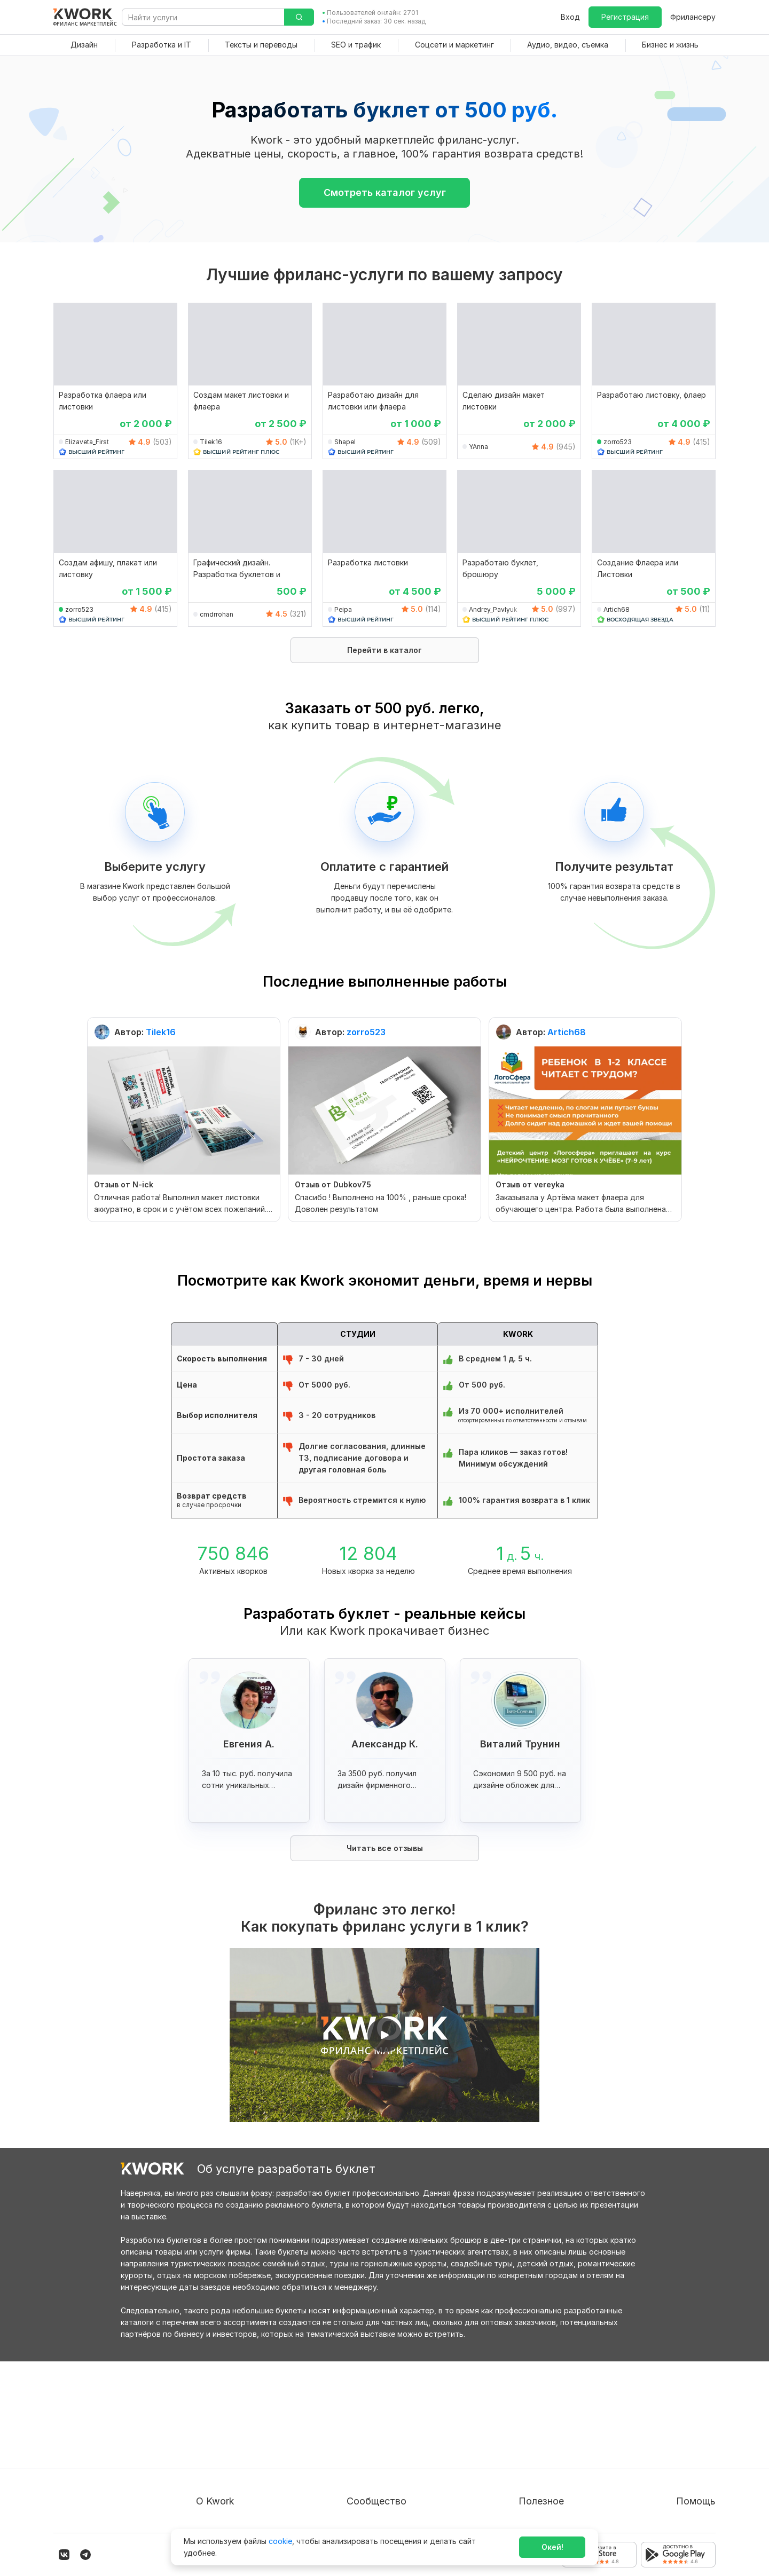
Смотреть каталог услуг (385, 192)
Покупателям (519, 2414)
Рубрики (510, 2490)
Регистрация (625, 16)
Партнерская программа (403, 2433)
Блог (365, 2414)
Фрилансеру (693, 16)
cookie (280, 2541)
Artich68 (616, 609)
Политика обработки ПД (242, 2452)
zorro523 (617, 442)
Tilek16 (211, 442)
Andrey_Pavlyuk (493, 609)
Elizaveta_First (87, 442)
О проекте (215, 2414)
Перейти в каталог (384, 650)
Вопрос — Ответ (673, 2414)
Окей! (552, 2546)
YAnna (478, 447)
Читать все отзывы (385, 1848)
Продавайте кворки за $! (541, 2452)
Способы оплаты (227, 2471)
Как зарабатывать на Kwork (546, 2471)
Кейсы (368, 2452)
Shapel (345, 442)
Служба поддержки (679, 2433)
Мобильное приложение (539, 2510)
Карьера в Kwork (226, 2490)
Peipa (343, 609)
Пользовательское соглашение (254, 2433)
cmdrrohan (216, 614)
